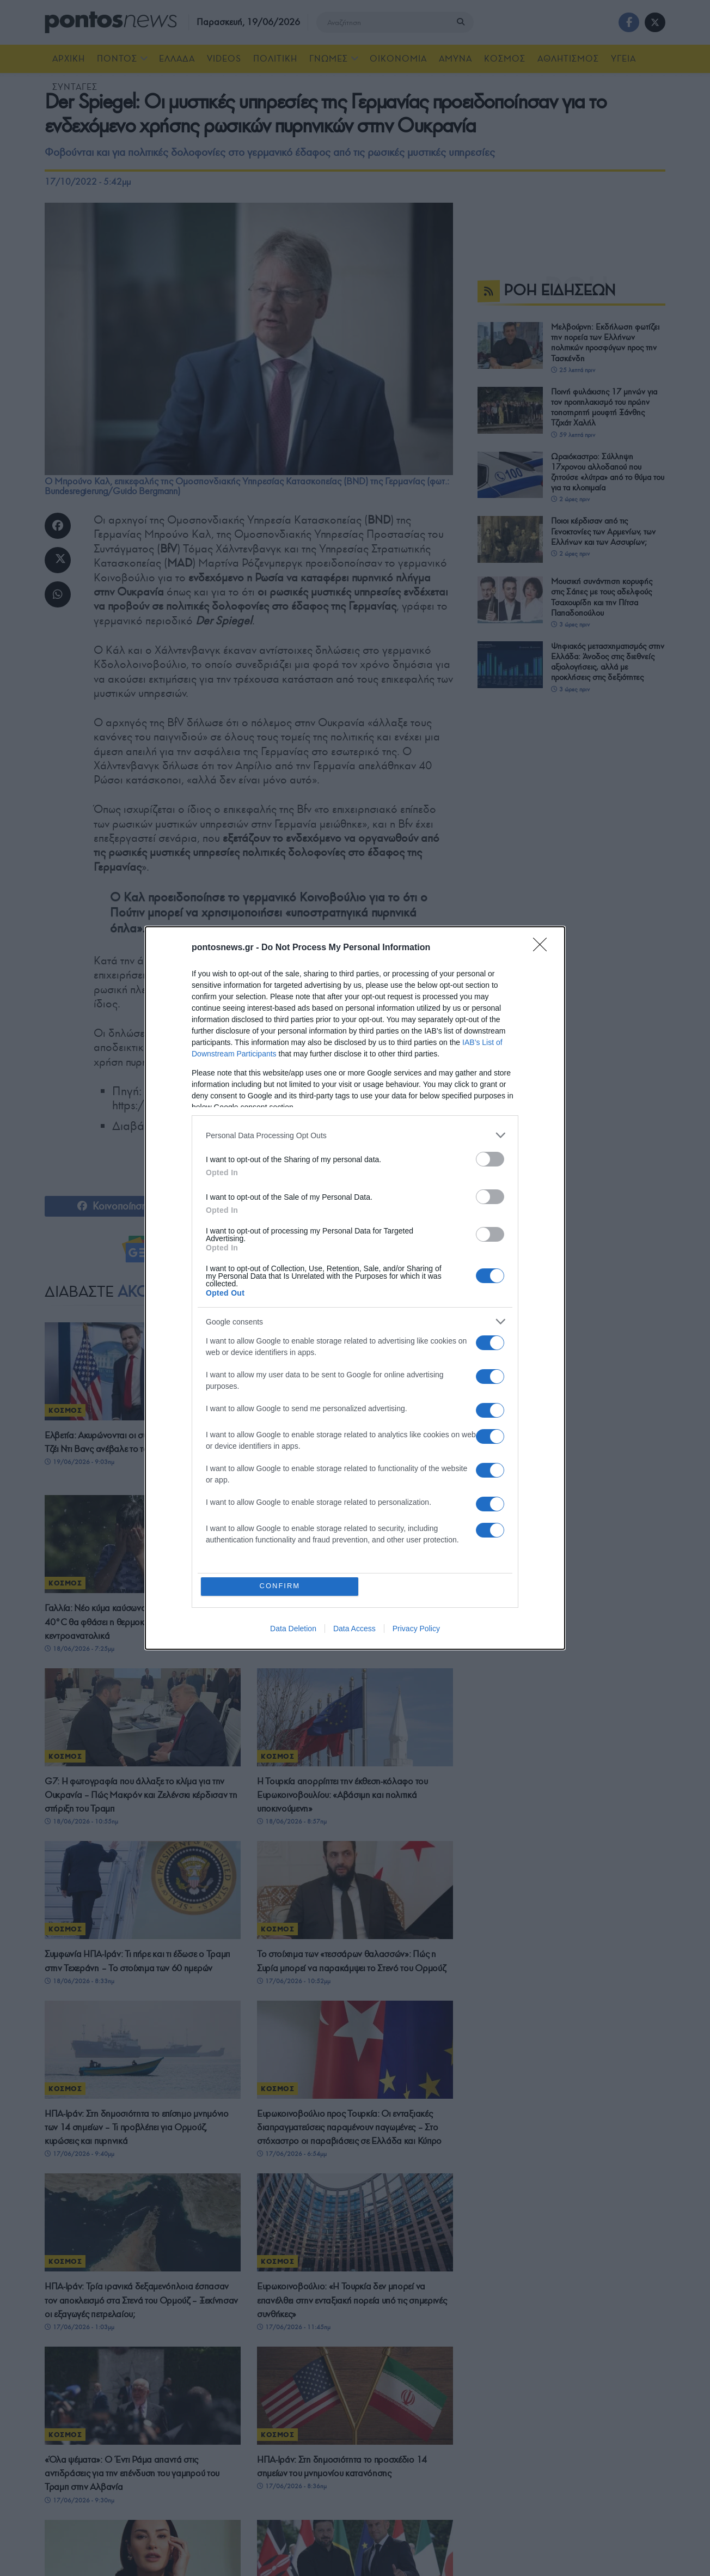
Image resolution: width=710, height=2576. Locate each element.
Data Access (354, 1628)
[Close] (543, 948)
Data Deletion (293, 1628)
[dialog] (355, 1288)
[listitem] (355, 1135)
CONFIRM (280, 1586)
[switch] (490, 1159)
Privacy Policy (416, 1628)
